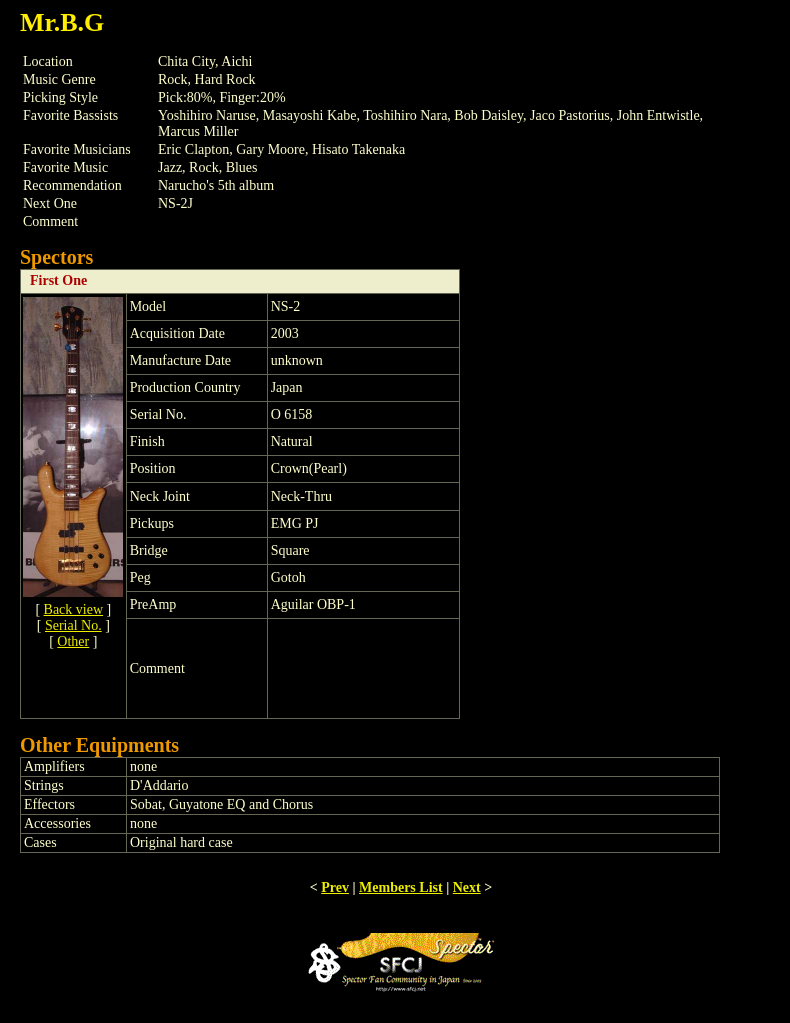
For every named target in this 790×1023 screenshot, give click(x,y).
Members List (401, 887)
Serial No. (73, 625)
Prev (335, 887)
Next (467, 887)
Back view (73, 609)
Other (73, 641)
